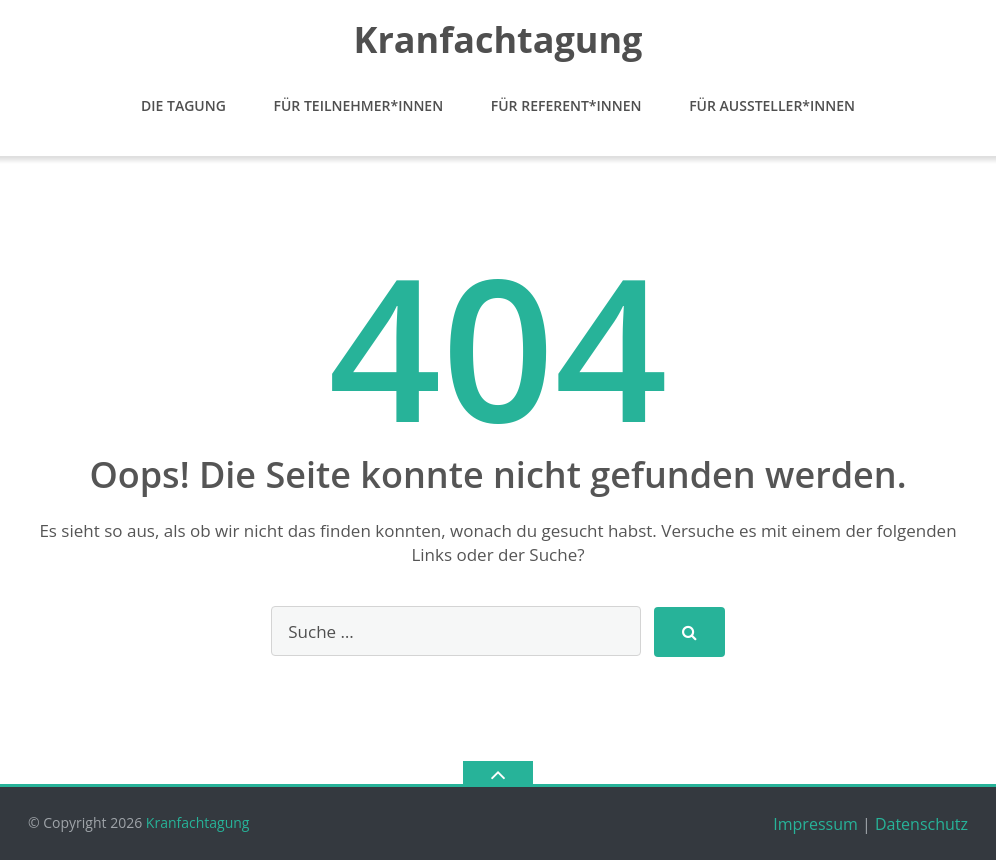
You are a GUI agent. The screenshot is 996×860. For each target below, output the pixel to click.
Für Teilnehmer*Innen (358, 105)
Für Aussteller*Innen (772, 105)
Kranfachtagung (198, 822)
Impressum (815, 824)
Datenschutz (921, 824)
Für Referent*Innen (566, 105)
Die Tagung (183, 105)
